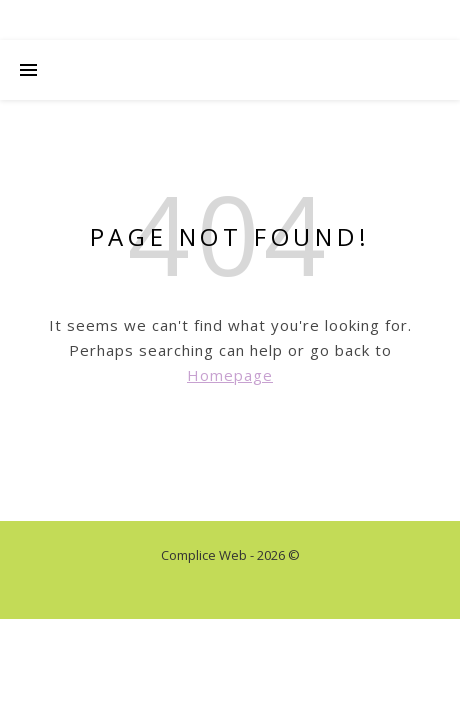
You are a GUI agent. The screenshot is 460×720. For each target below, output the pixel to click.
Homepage (230, 375)
